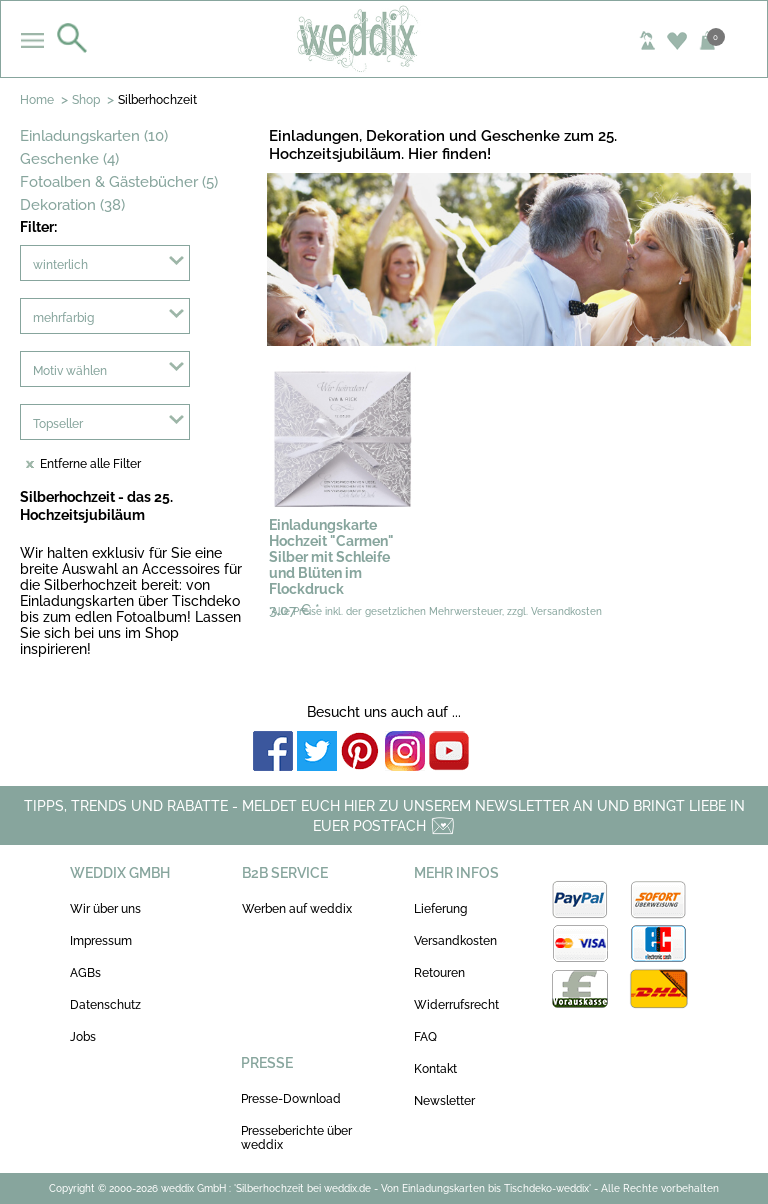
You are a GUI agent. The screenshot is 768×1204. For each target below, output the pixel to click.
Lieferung (440, 909)
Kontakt (435, 1069)
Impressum (101, 941)
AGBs (85, 973)
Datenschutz (105, 1005)
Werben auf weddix (297, 909)
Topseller (58, 424)
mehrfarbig (63, 318)
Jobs (83, 1037)
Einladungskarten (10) (94, 136)
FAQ (425, 1037)
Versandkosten (455, 941)
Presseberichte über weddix (296, 1138)
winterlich (60, 265)
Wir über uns (105, 909)
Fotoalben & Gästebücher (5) (119, 182)
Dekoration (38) (72, 205)
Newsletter (444, 1101)
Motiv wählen (70, 371)
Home (37, 100)
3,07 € (294, 610)
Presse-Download (291, 1099)
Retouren (439, 973)
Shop (86, 100)
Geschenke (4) (69, 159)
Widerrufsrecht (456, 1005)
